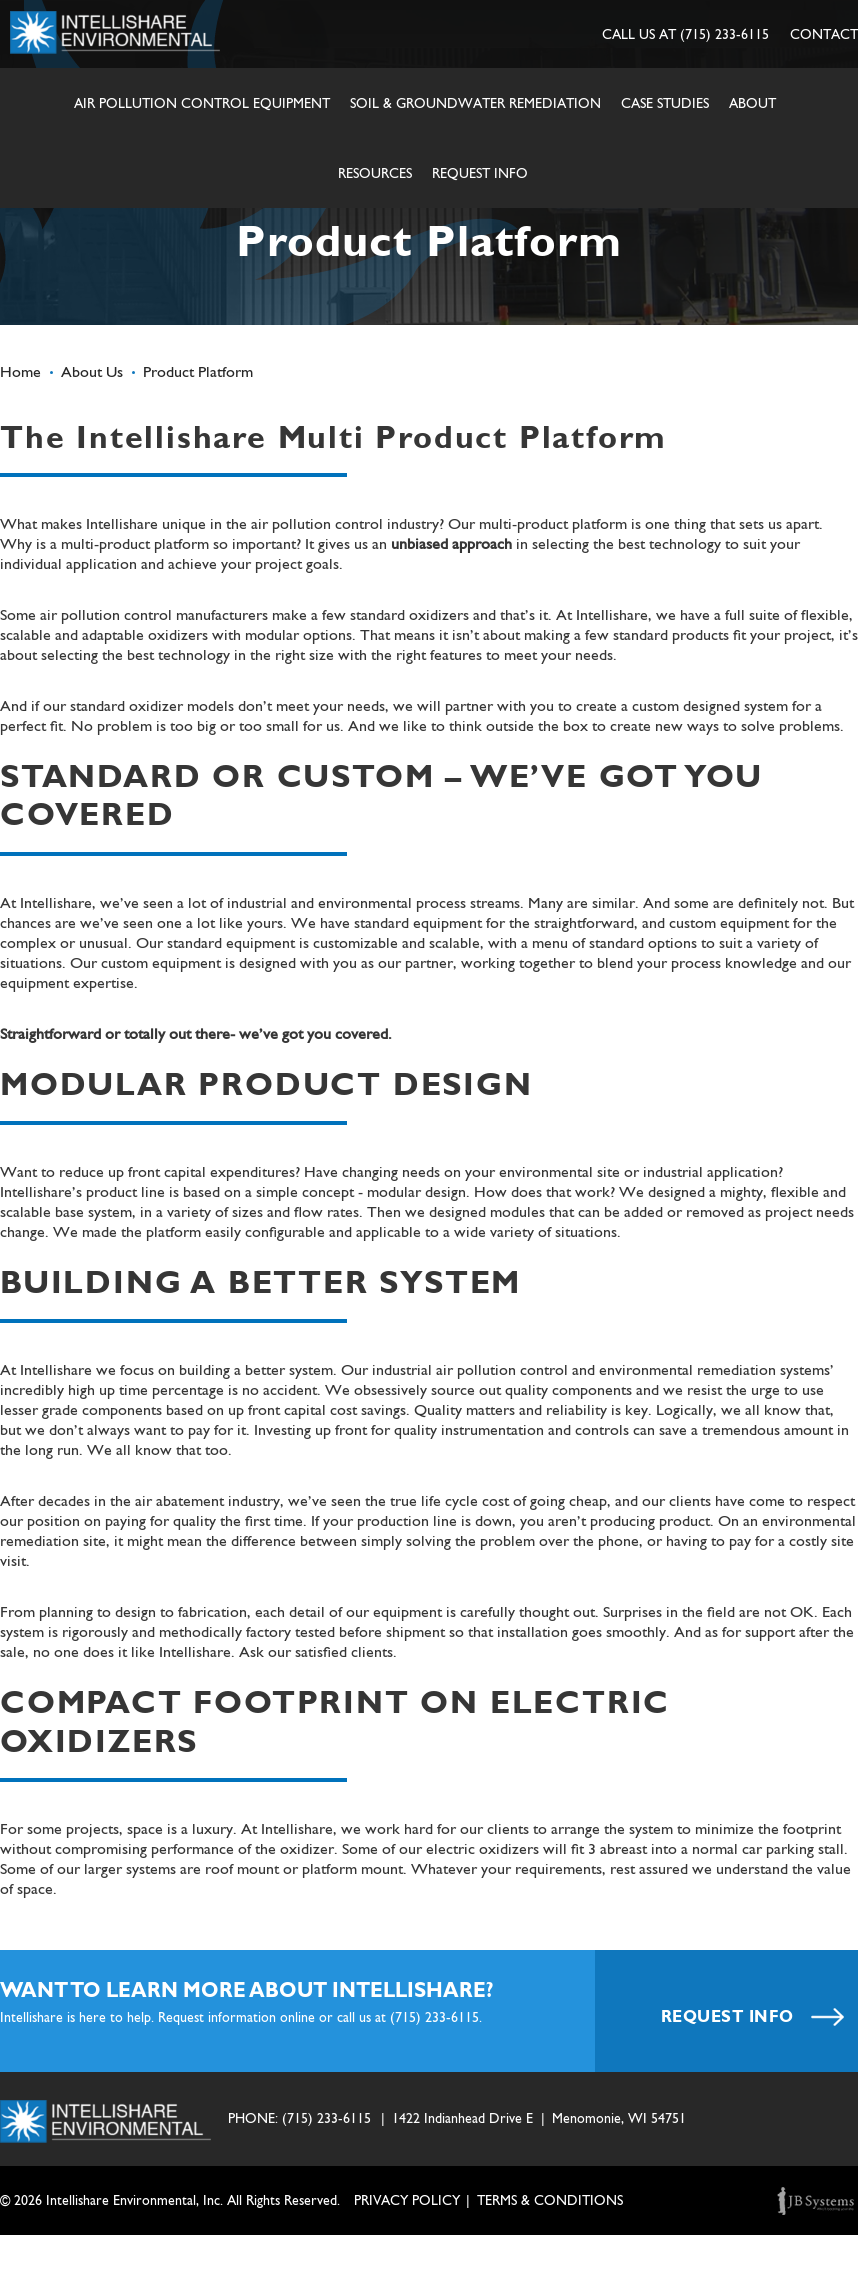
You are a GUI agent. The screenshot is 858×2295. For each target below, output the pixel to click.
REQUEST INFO (753, 2016)
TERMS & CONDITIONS (550, 2200)
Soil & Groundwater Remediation (475, 103)
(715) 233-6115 (724, 34)
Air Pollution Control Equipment (202, 103)
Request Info (480, 173)
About (752, 103)
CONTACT (824, 34)
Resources (375, 173)
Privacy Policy (407, 2200)
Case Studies (665, 103)
